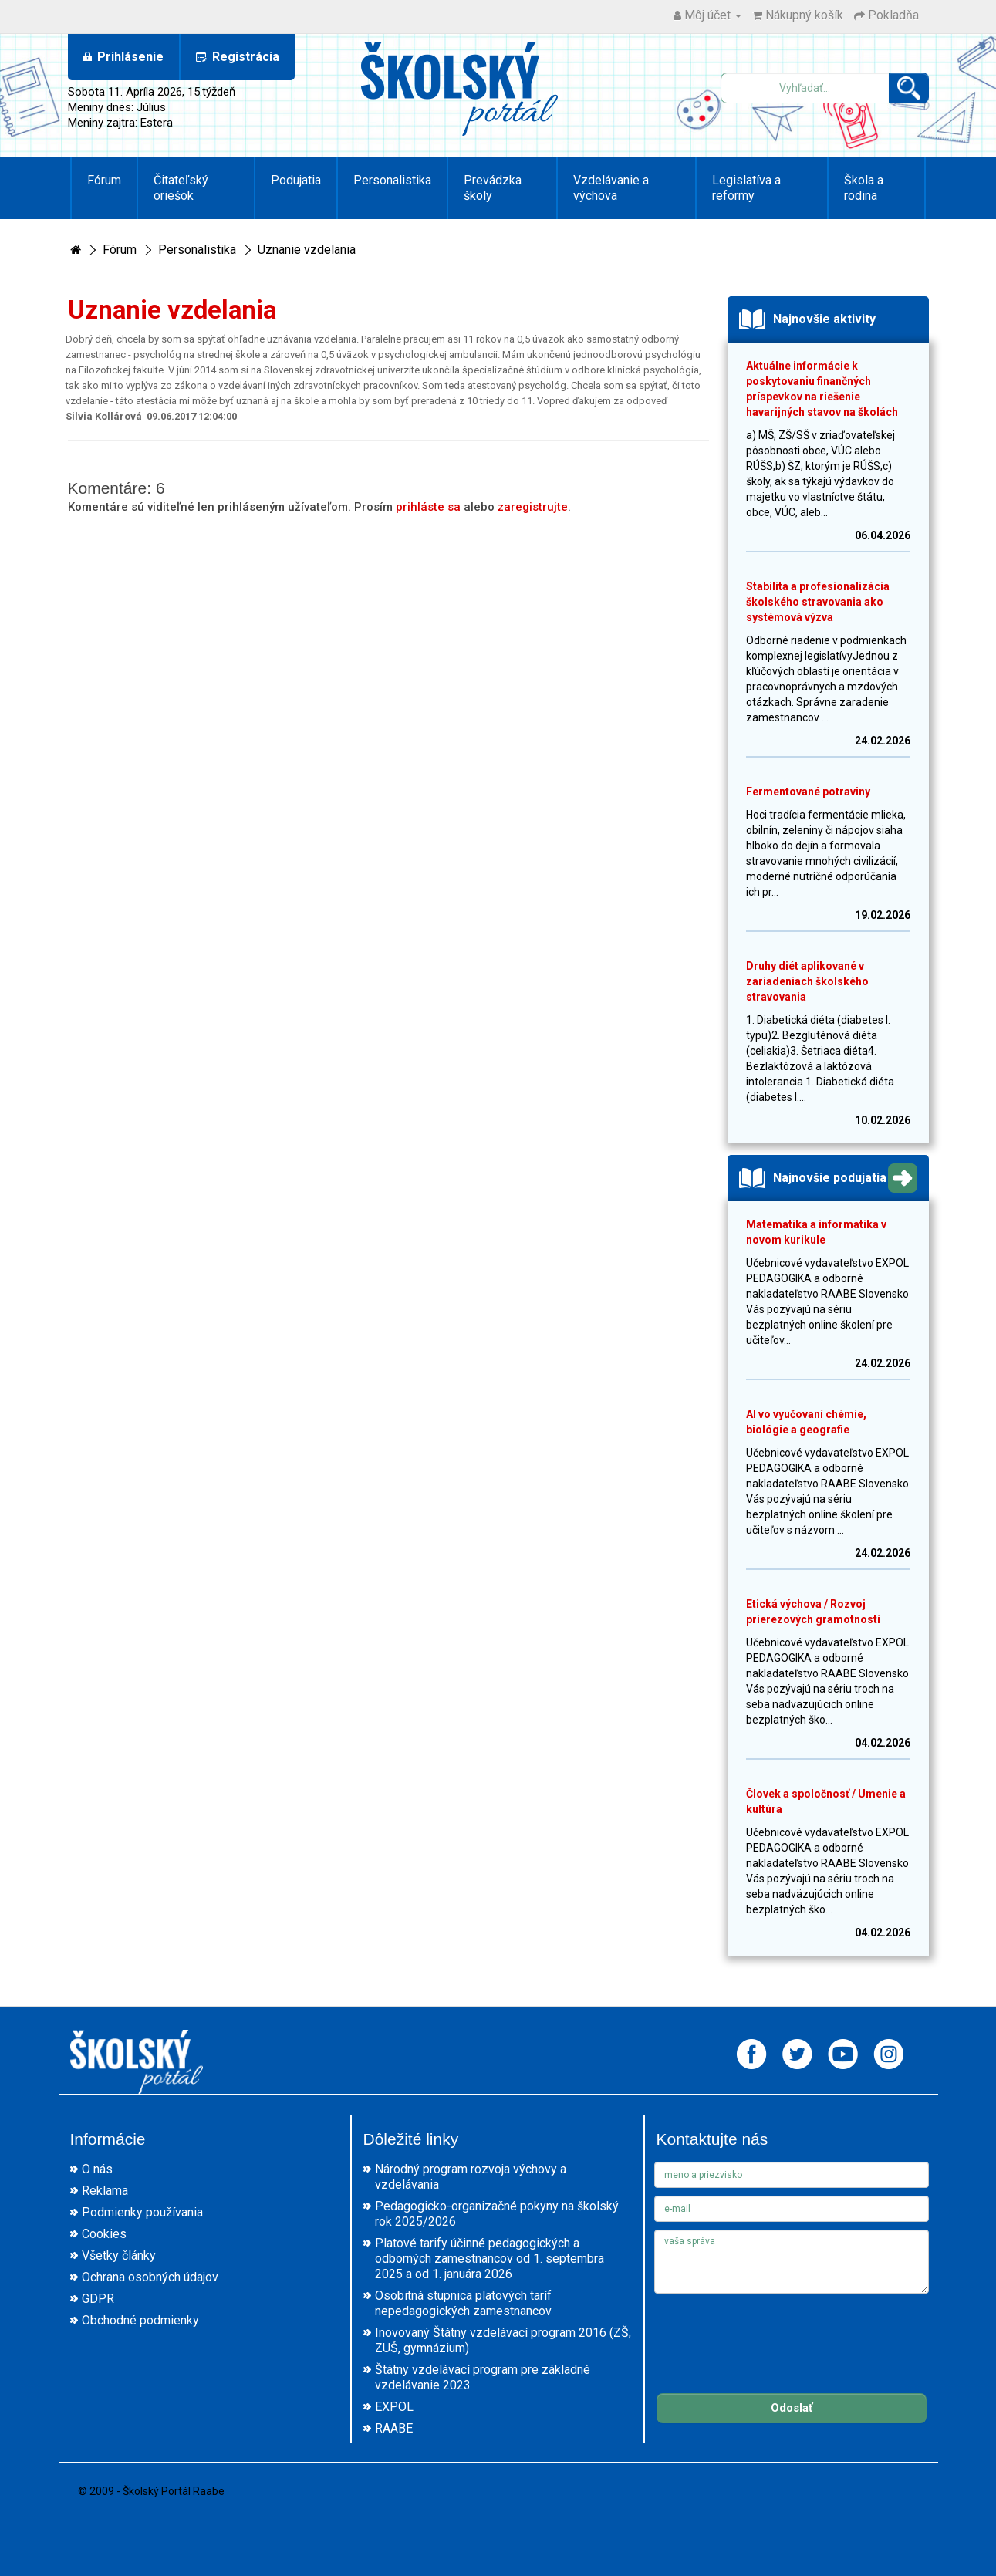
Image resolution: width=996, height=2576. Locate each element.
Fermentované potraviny (808, 791)
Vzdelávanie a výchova (611, 188)
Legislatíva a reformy (746, 188)
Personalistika (392, 180)
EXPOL (394, 2406)
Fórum (104, 180)
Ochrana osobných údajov (150, 2277)
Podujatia (296, 180)
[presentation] (771, 2331)
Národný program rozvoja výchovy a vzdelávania (470, 2177)
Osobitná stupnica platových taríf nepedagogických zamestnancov (463, 2303)
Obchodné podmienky (140, 2320)
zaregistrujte (533, 507)
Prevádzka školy (493, 188)
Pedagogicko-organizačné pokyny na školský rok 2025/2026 (497, 2214)
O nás (97, 2169)
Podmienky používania (142, 2212)
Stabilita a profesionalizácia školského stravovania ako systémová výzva (818, 601)
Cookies (104, 2234)
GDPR (98, 2298)
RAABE (394, 2428)
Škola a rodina (863, 188)
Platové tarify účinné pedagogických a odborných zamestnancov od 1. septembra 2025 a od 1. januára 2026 (489, 2258)
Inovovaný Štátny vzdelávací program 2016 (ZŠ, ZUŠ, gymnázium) (503, 2340)
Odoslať (791, 2408)
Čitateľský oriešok (181, 188)
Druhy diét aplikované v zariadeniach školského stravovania (807, 981)
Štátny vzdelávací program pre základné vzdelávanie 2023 (482, 2377)
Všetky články (119, 2255)
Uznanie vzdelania (307, 249)
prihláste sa (428, 507)
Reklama (105, 2190)
